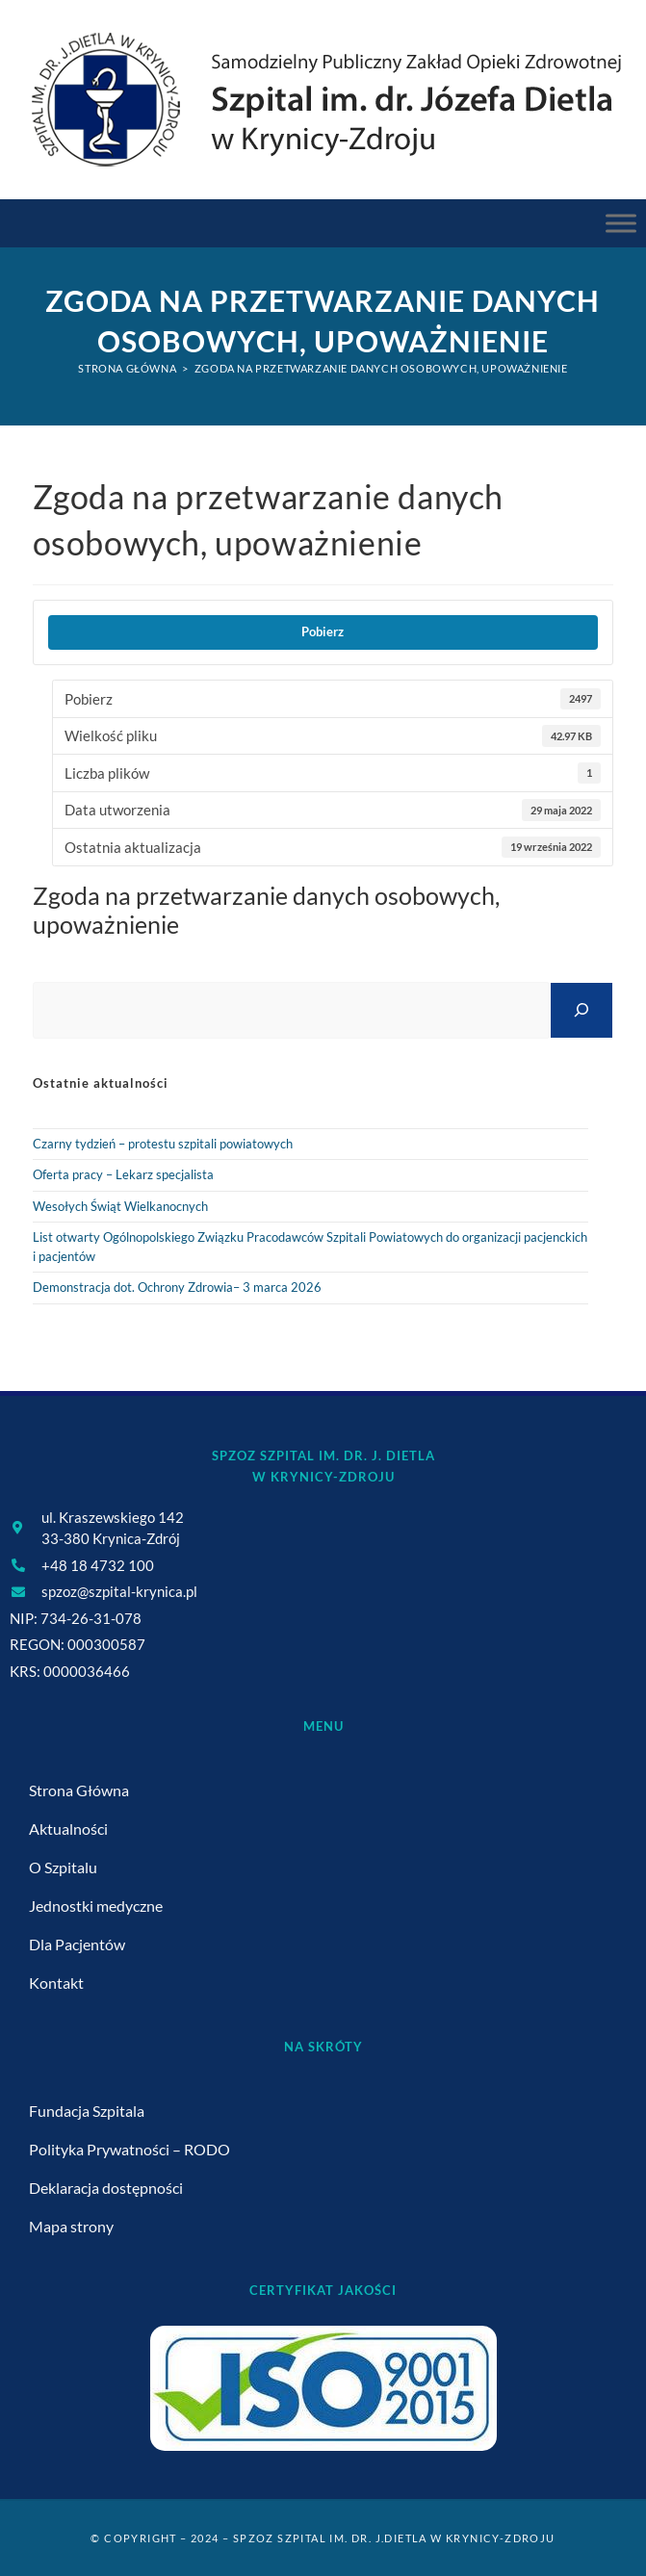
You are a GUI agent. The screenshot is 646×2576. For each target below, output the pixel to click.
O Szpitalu (63, 1867)
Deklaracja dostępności (106, 2187)
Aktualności (68, 1828)
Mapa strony (71, 2226)
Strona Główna (79, 1790)
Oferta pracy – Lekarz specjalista (123, 1174)
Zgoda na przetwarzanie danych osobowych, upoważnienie (381, 368)
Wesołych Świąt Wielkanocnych (120, 1206)
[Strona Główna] (127, 368)
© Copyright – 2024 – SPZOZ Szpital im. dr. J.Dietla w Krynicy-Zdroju (322, 2538)
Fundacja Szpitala (86, 2110)
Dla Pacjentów (77, 1944)
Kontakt (56, 1982)
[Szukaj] (581, 1010)
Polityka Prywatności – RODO (129, 2149)
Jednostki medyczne (96, 1905)
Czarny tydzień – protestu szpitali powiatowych (163, 1143)
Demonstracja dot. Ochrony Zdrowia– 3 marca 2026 (177, 1287)
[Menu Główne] (621, 223)
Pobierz (322, 631)
